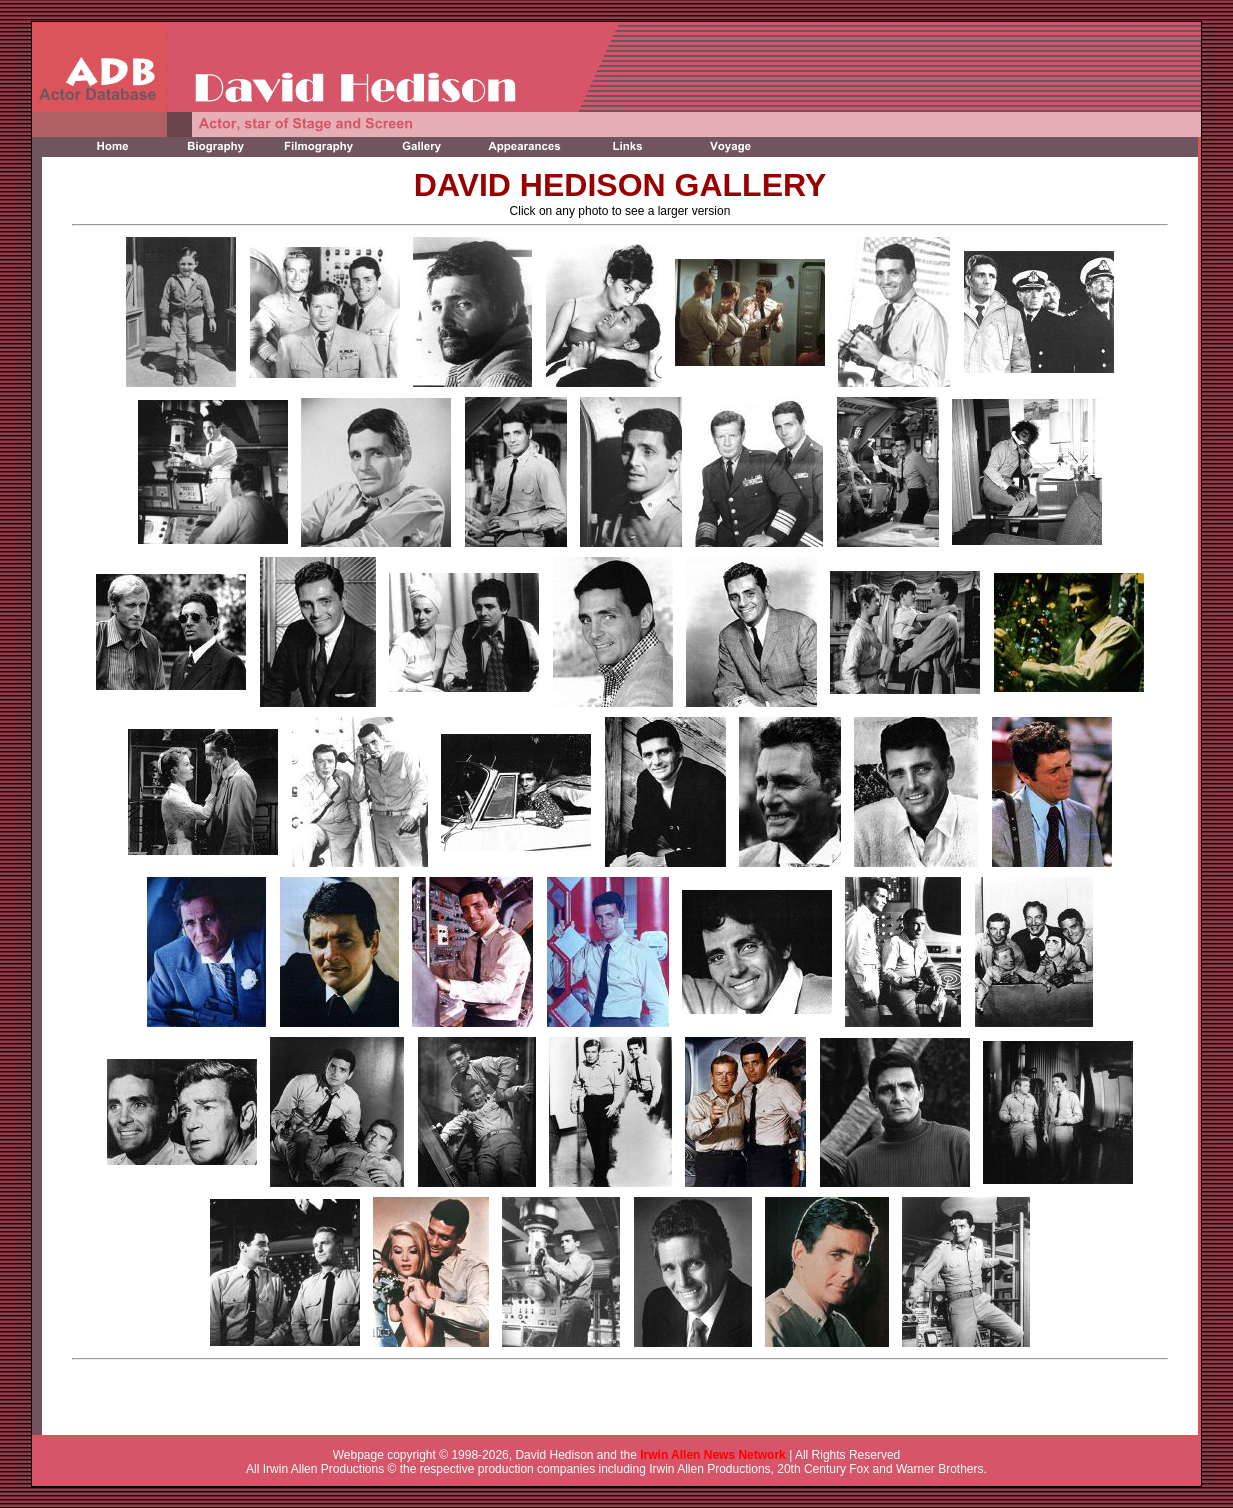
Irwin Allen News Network (713, 1455)
